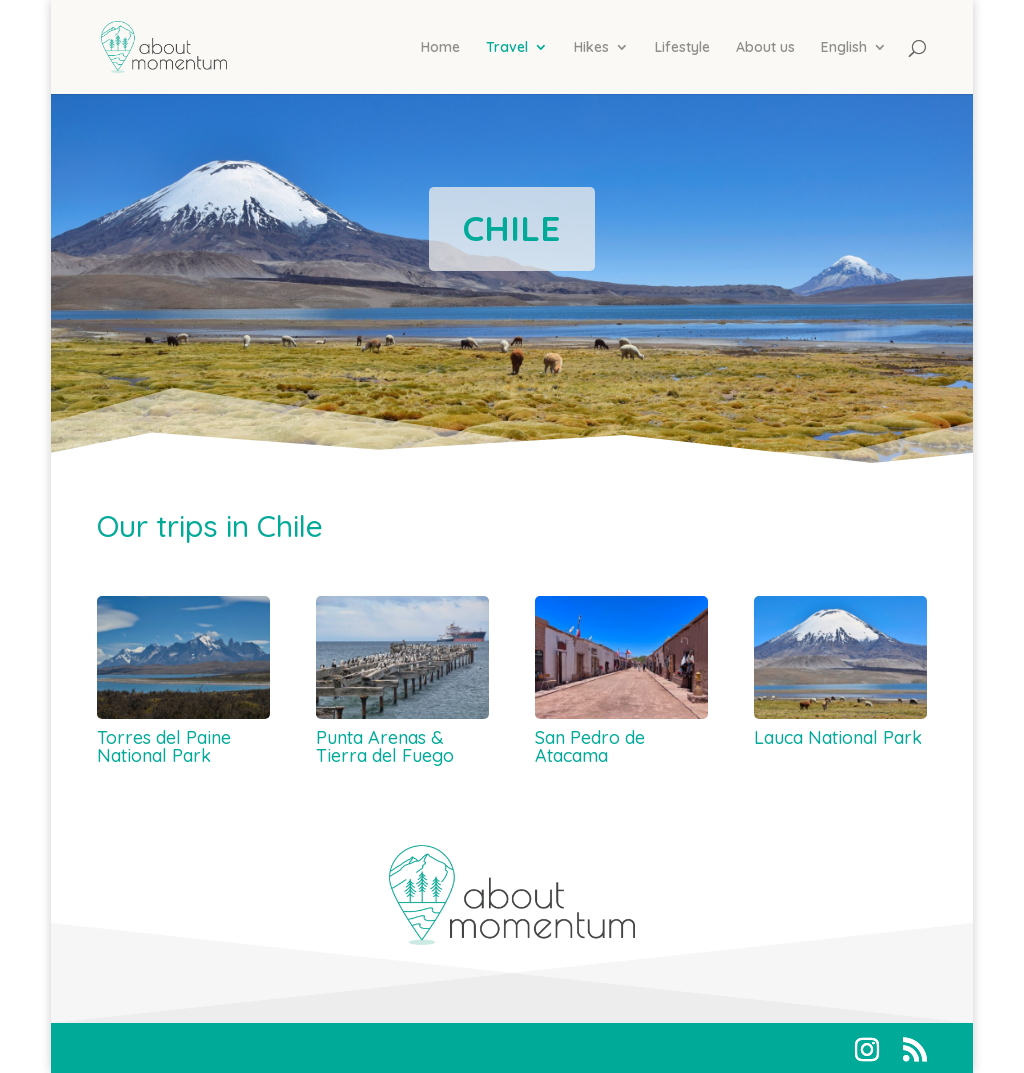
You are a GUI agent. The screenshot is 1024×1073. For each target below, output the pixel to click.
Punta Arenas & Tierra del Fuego (385, 746)
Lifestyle (682, 48)
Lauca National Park (838, 737)
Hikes (591, 48)
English (844, 48)
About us (765, 48)
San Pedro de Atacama (590, 746)
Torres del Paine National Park (164, 746)
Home (440, 48)
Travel (507, 48)
